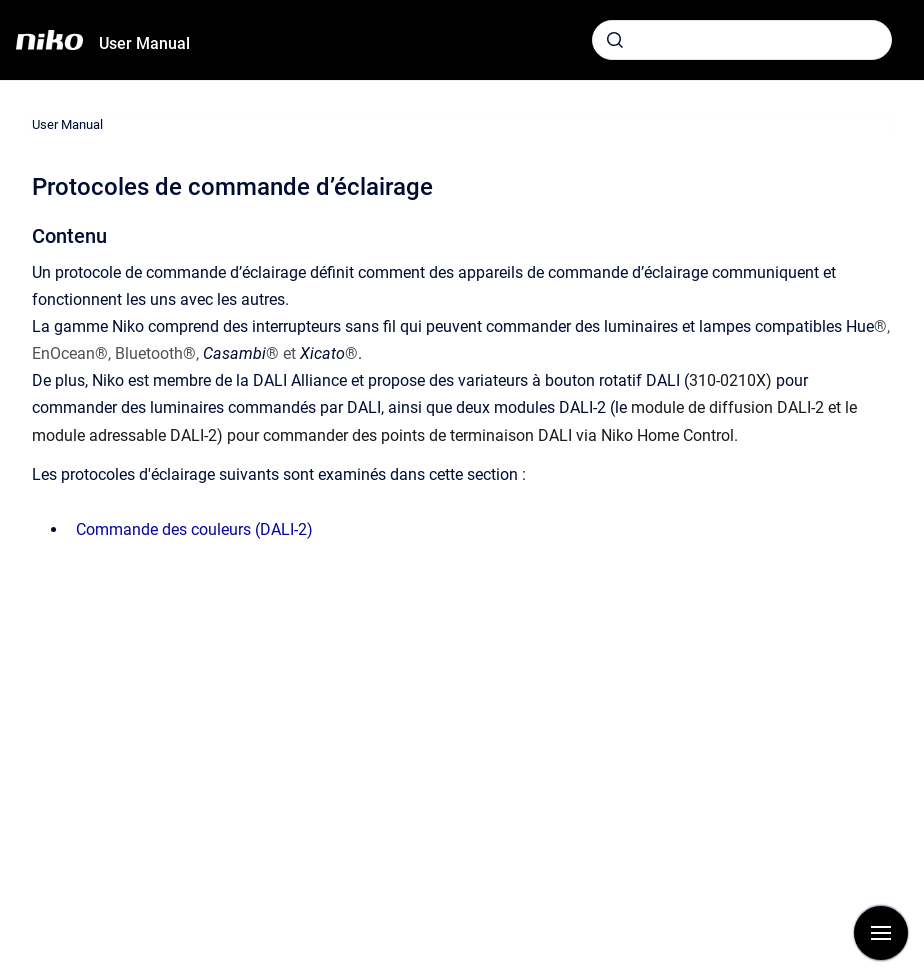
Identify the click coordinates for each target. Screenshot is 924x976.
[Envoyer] (615, 40)
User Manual (144, 43)
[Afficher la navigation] (881, 933)
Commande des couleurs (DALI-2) (194, 529)
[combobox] (742, 40)
